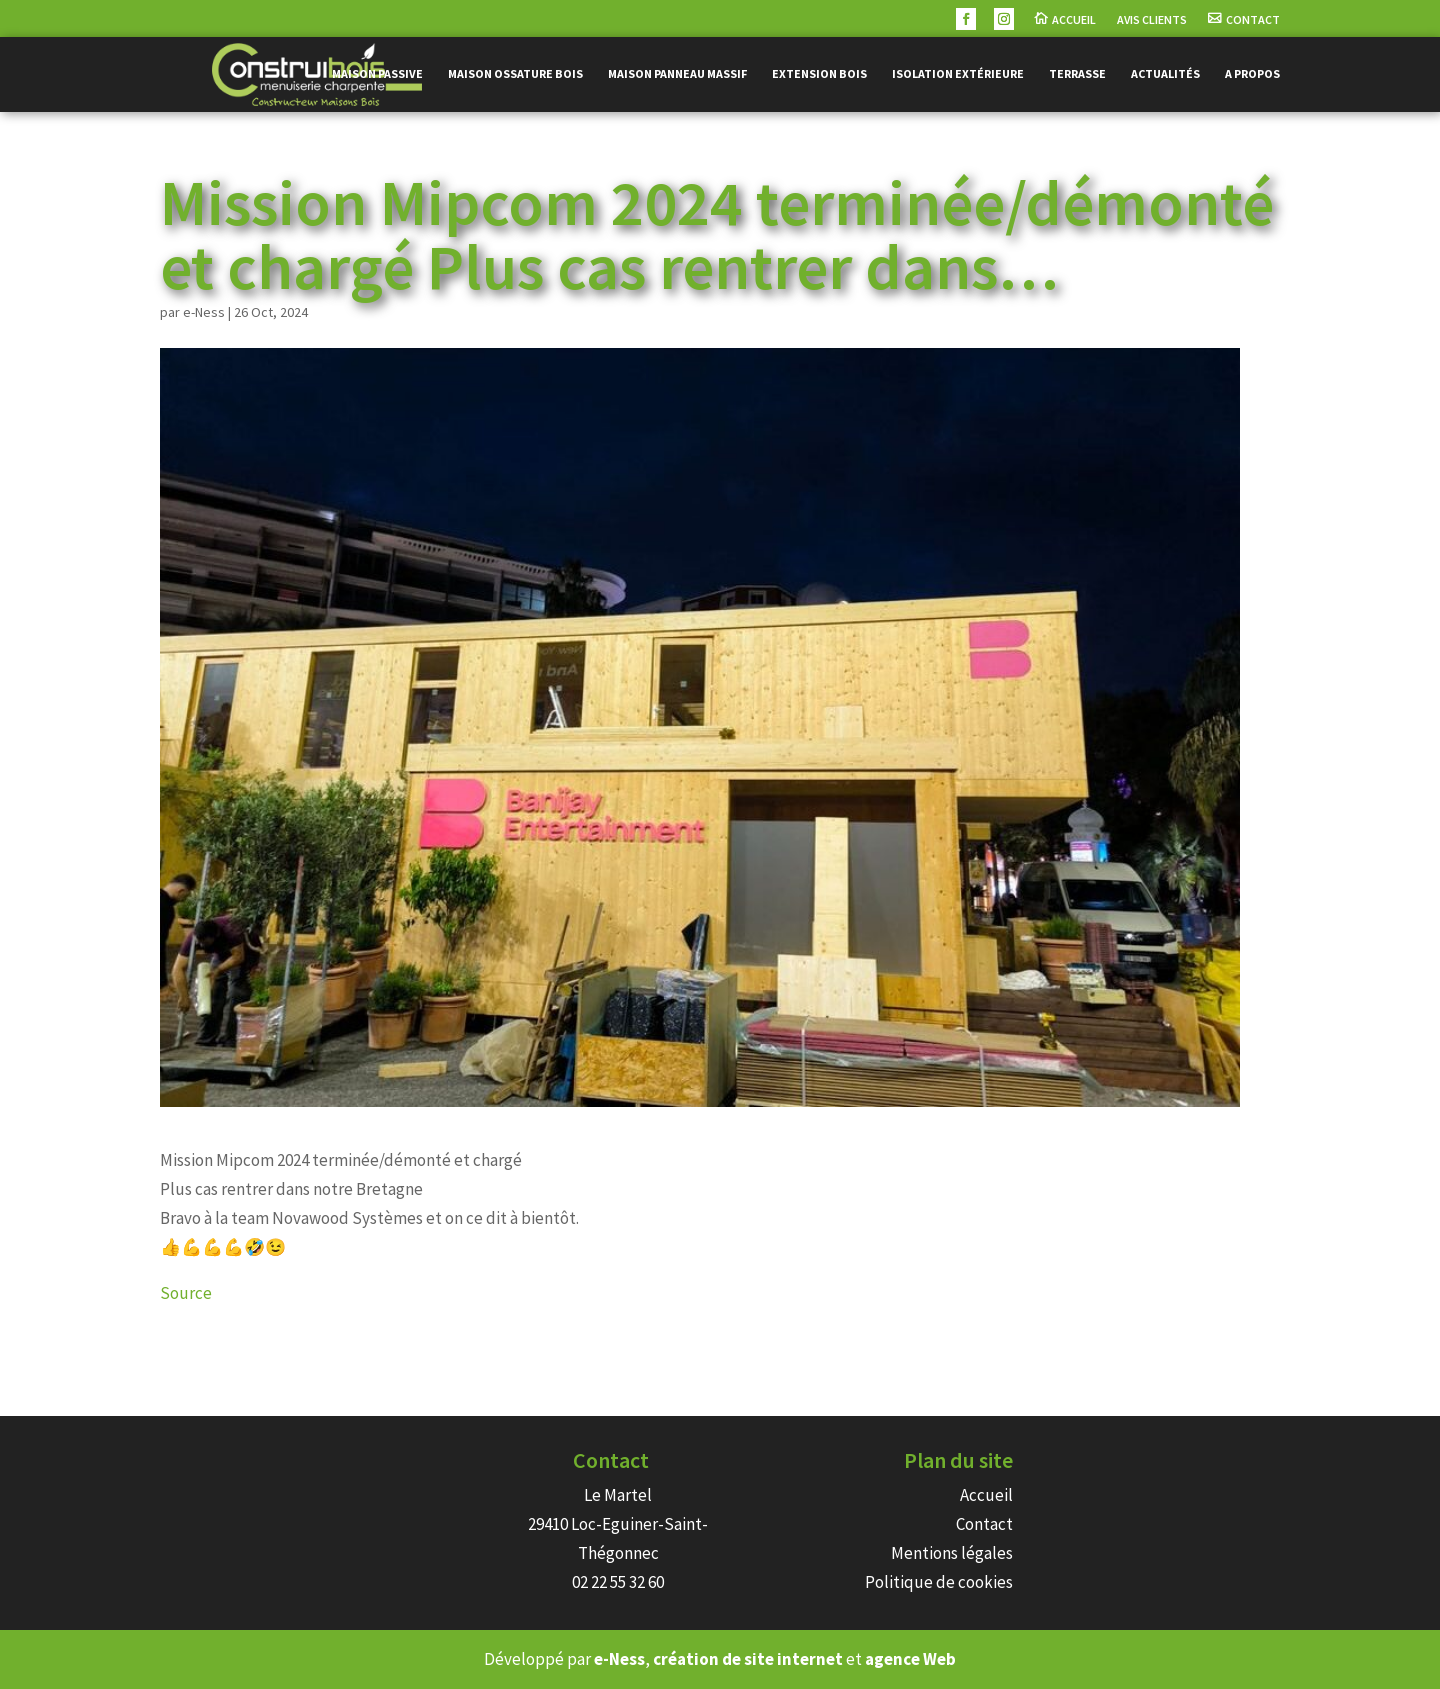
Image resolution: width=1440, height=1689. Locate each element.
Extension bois (819, 74)
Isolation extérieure (958, 74)
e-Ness (204, 312)
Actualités (1165, 74)
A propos (1252, 74)
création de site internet (748, 1659)
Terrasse (1077, 74)
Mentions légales (952, 1553)
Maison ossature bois (515, 74)
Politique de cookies (939, 1582)
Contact (1253, 19)
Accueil (1074, 19)
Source (186, 1293)
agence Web (910, 1659)
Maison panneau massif (677, 74)
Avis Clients (1152, 19)
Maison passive (377, 74)
